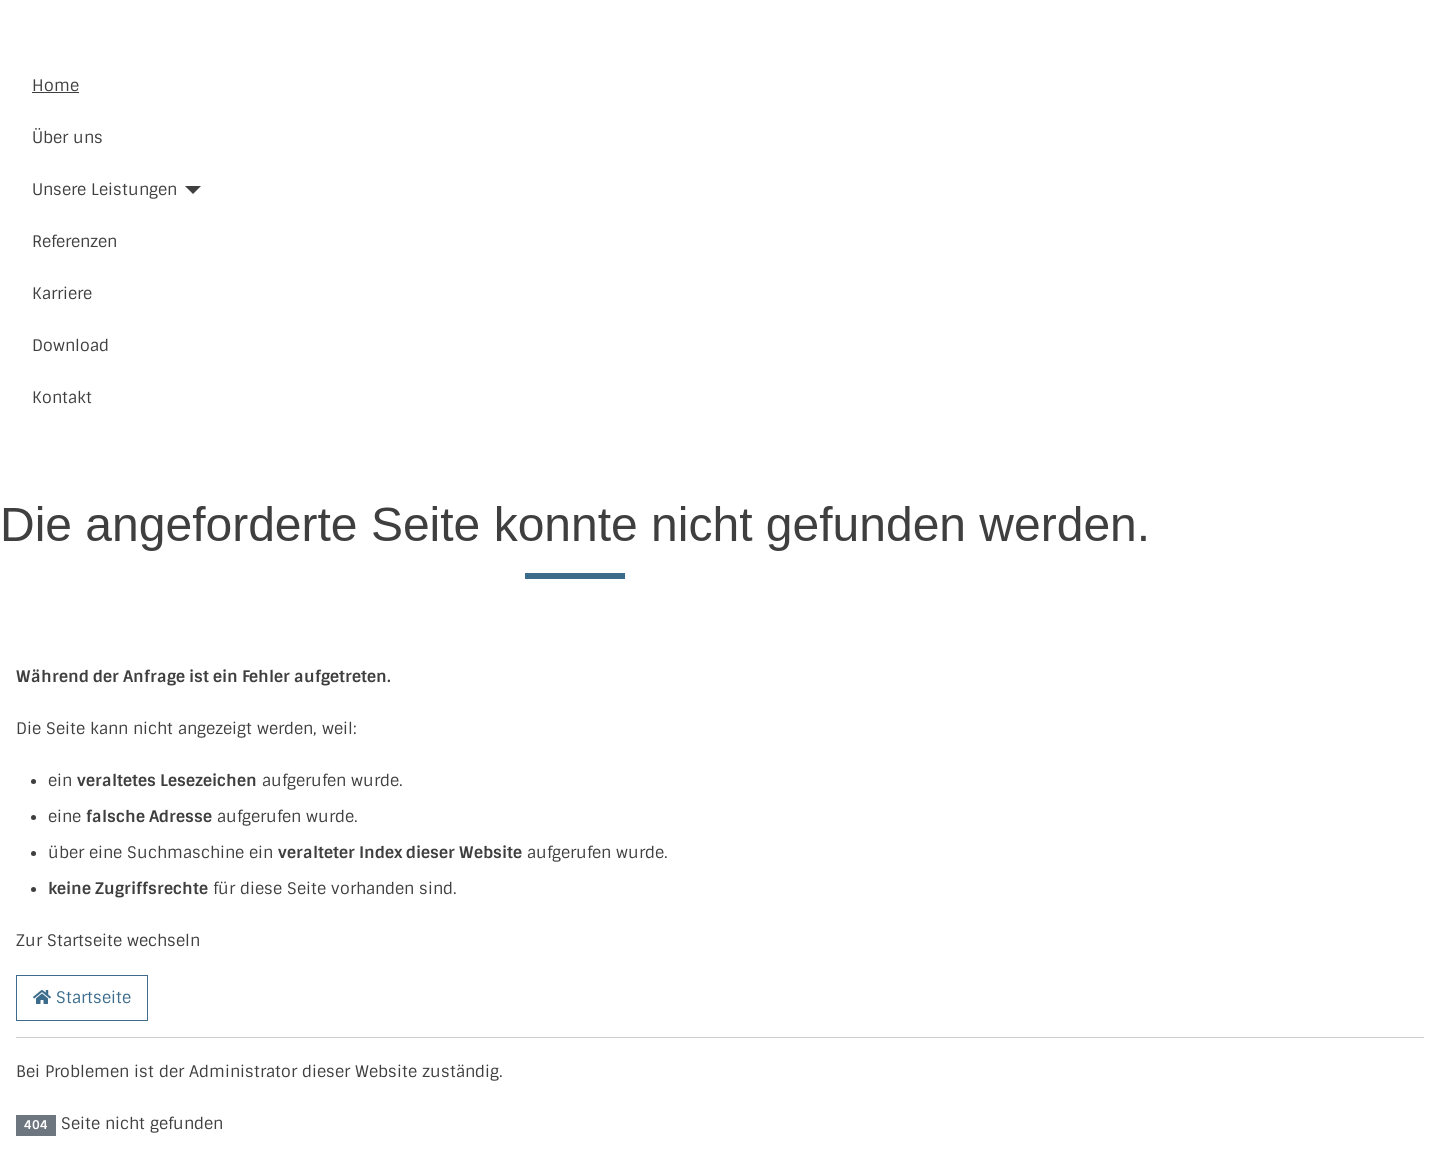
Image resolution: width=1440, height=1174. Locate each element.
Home (55, 85)
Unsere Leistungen (104, 189)
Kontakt (62, 397)
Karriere (62, 293)
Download (70, 345)
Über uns (67, 137)
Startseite (82, 997)
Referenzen (74, 241)
